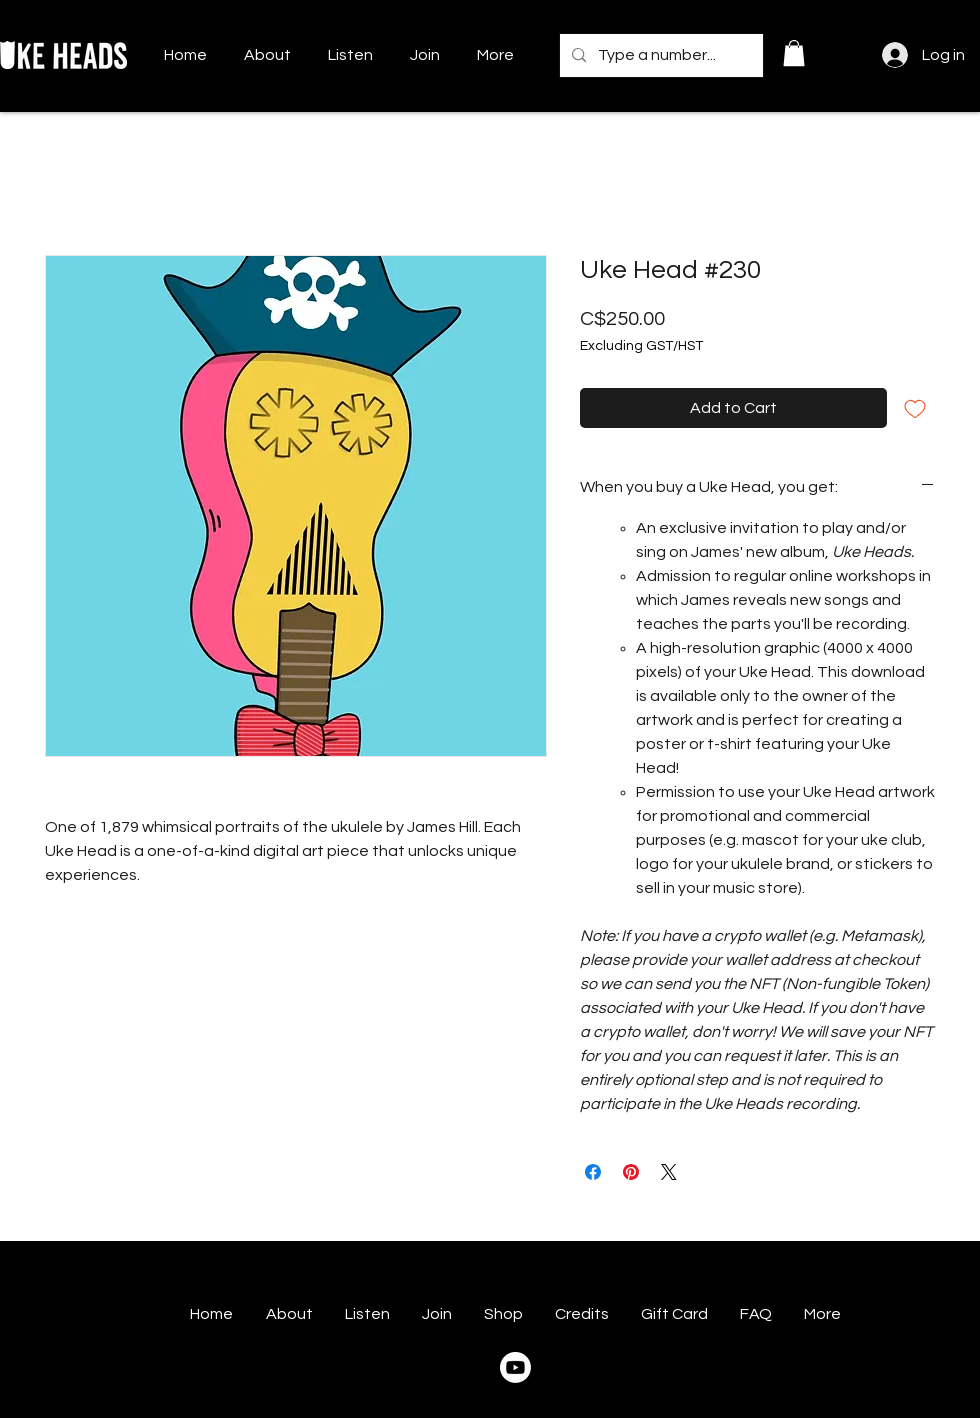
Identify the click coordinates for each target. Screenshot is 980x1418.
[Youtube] (515, 1367)
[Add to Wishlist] (915, 408)
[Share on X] (669, 1172)
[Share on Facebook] (593, 1172)
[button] (794, 53)
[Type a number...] (659, 55)
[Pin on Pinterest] (631, 1172)
